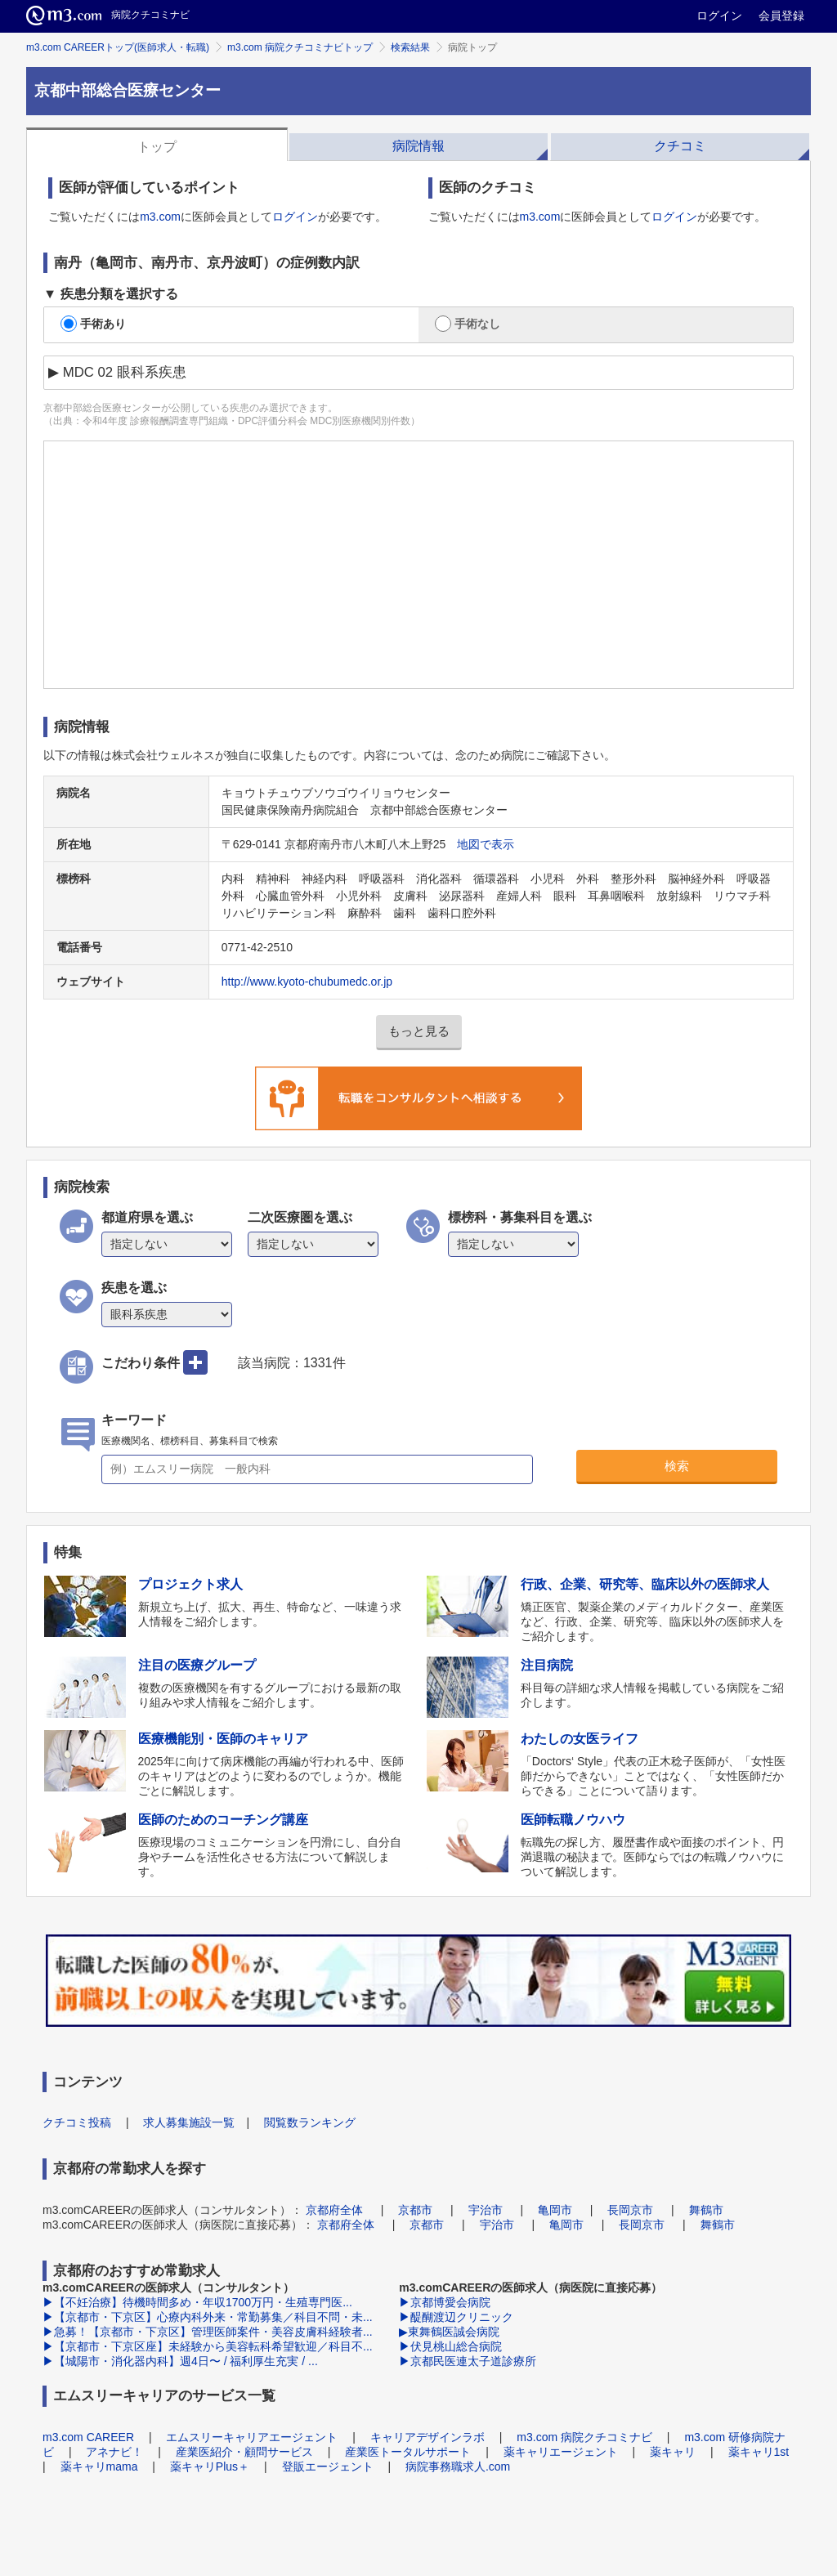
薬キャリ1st (759, 2451)
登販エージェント (328, 2466)
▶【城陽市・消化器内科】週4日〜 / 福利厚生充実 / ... (180, 2361)
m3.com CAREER (88, 2437)
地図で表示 (485, 844)
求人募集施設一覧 (189, 2122)
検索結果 (410, 47)
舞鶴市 (706, 2209)
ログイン (719, 15)
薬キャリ (673, 2451)
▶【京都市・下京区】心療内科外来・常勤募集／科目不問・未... (208, 2316)
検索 (677, 1466)
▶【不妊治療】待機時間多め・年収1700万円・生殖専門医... (197, 2302)
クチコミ (680, 146)
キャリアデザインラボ (427, 2437)
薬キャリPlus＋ (209, 2466)
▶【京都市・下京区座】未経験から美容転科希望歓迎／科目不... (208, 2346)
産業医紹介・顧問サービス (244, 2451)
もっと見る (419, 1031)
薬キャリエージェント (561, 2451)
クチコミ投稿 (77, 2122)
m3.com (160, 216)
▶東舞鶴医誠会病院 (449, 2331)
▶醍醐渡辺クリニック (456, 2316)
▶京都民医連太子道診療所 (467, 2361)
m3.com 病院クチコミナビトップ (300, 47)
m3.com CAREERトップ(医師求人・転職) (117, 47)
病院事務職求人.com (457, 2466)
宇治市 (485, 2209)
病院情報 (418, 146)
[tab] (157, 144)
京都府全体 (334, 2209)
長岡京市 (630, 2209)
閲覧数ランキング (310, 2122)
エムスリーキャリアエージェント (252, 2437)
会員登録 (781, 15)
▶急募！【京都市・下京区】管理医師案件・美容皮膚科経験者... (208, 2331)
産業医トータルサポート (408, 2451)
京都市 (415, 2209)
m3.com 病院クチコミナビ (584, 2437)
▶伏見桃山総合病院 (450, 2346)
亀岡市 (555, 2209)
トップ (157, 147)
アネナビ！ (114, 2451)
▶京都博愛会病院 (444, 2302)
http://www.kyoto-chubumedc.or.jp (307, 981)
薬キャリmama (99, 2466)
